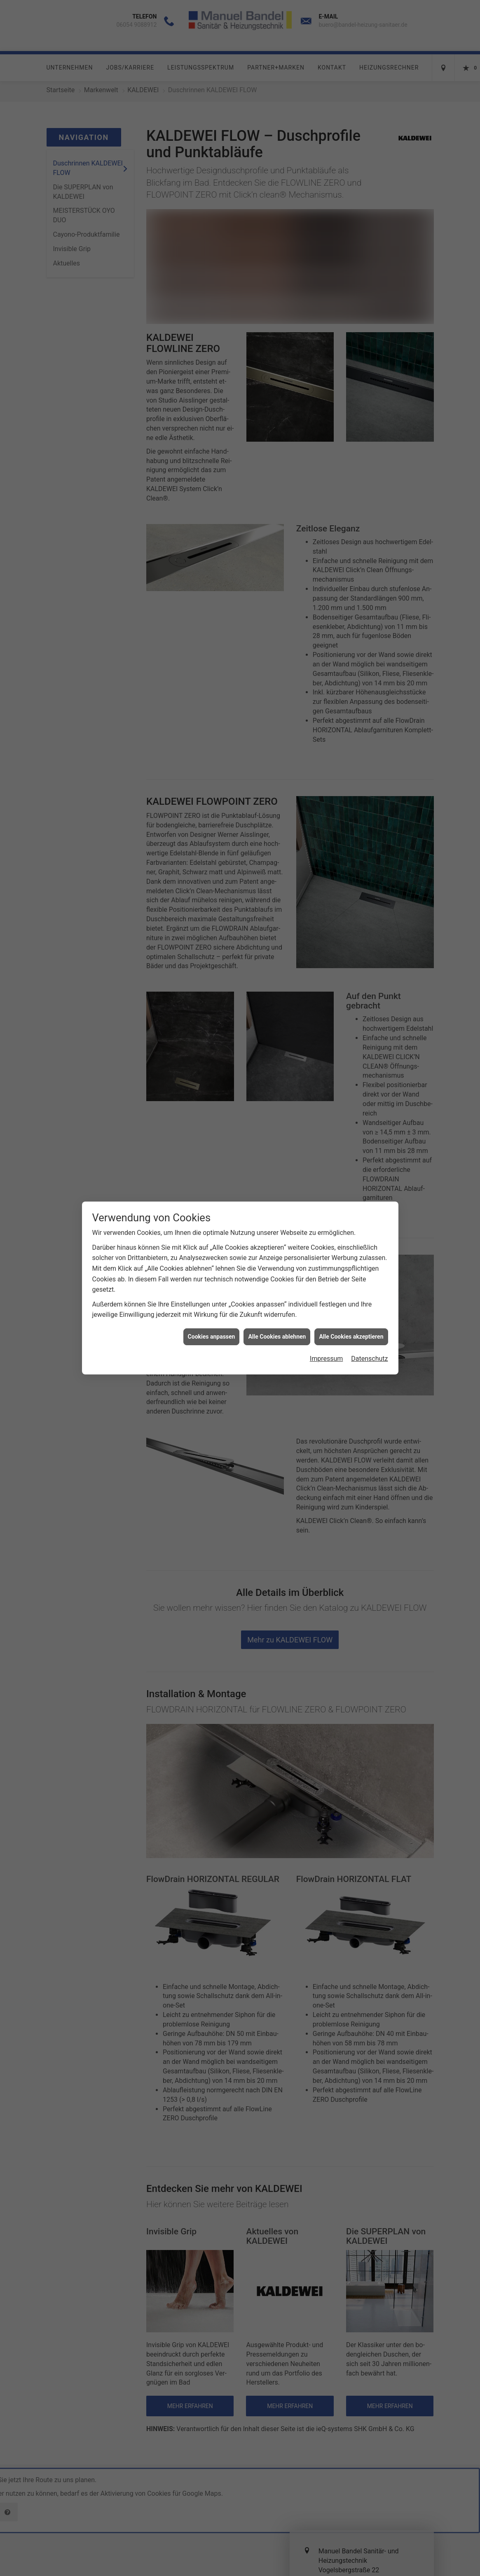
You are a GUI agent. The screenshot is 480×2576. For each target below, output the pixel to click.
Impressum (326, 1024)
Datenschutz (369, 1024)
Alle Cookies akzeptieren (351, 1002)
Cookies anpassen (211, 1002)
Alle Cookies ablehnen (277, 1002)
